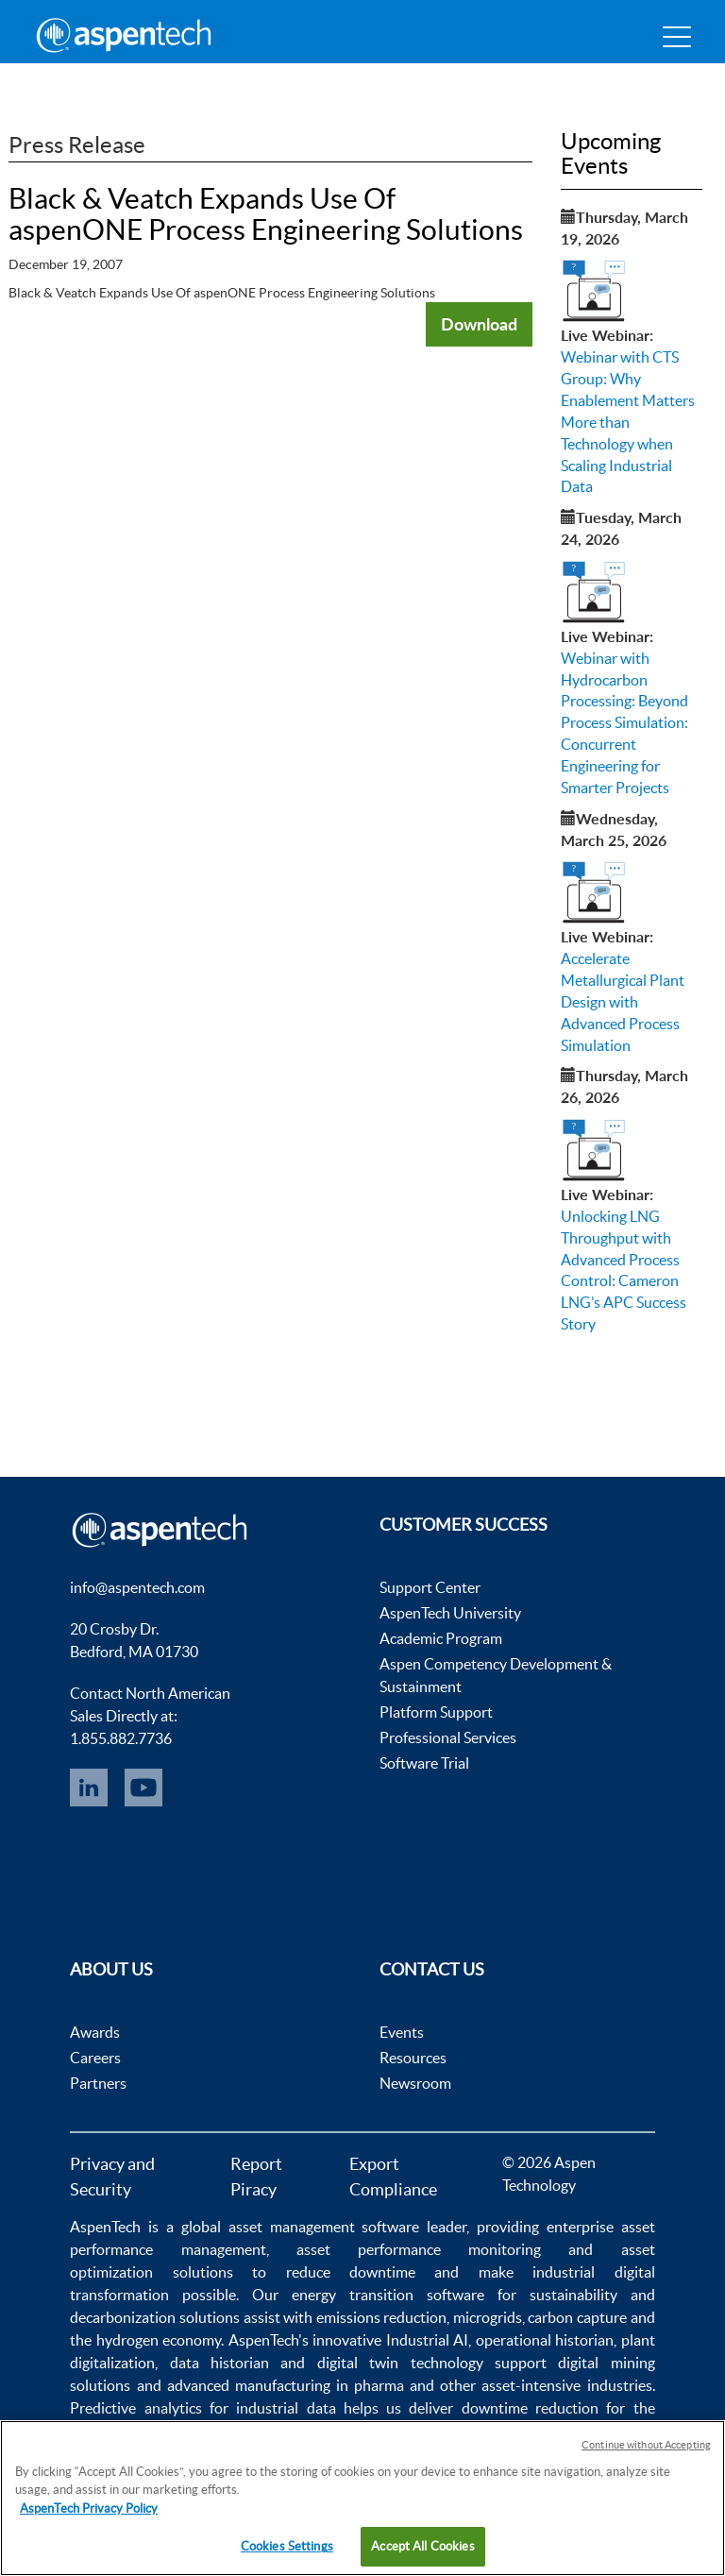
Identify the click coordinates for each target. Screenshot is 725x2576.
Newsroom (415, 2083)
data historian (219, 2362)
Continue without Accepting (646, 2444)
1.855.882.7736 (121, 1738)
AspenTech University (450, 1612)
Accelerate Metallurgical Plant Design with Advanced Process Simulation (622, 1001)
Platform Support (436, 1711)
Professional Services (447, 1737)
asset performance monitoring (418, 2249)
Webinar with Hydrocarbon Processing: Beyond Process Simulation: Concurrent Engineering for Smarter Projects (624, 723)
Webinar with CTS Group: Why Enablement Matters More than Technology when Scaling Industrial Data (628, 421)
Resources (413, 2057)
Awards (95, 2032)
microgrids (487, 2317)
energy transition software (388, 2294)
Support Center (430, 1587)
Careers (95, 2057)
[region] (362, 2498)
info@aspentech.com (137, 1587)
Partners (98, 2083)
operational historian (545, 2339)
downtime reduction (530, 2407)
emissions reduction (381, 2317)
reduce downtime (350, 2271)
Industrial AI (427, 2339)
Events (401, 2032)
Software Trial (424, 1762)
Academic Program (440, 1638)
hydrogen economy (158, 2339)
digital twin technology (400, 2362)
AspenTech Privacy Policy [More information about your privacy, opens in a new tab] (89, 2508)
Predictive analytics (135, 2407)
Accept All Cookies (422, 2546)
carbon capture (577, 2317)
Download (479, 324)
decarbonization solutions (155, 2317)
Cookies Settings (287, 2546)
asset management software (324, 2226)
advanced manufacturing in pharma (285, 2385)
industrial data (285, 2407)
